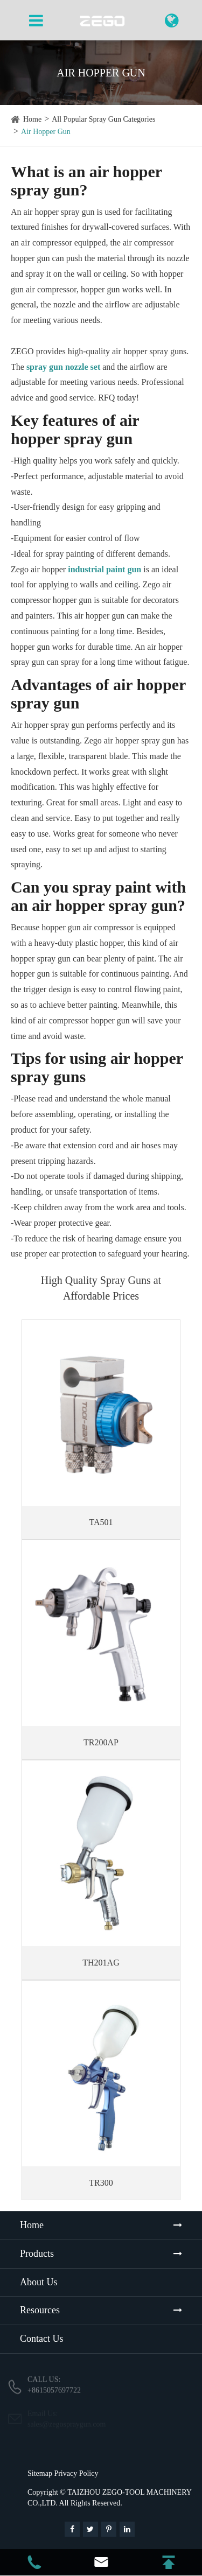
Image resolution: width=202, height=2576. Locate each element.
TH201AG (100, 1962)
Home (32, 119)
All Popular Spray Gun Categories (103, 119)
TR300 (101, 2182)
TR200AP (101, 1742)
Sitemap (39, 2473)
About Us (39, 2282)
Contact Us (42, 2338)
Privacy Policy (76, 2473)
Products (37, 2253)
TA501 (101, 1522)
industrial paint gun (104, 569)
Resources (40, 2310)
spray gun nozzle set (63, 366)
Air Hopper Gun (46, 132)
